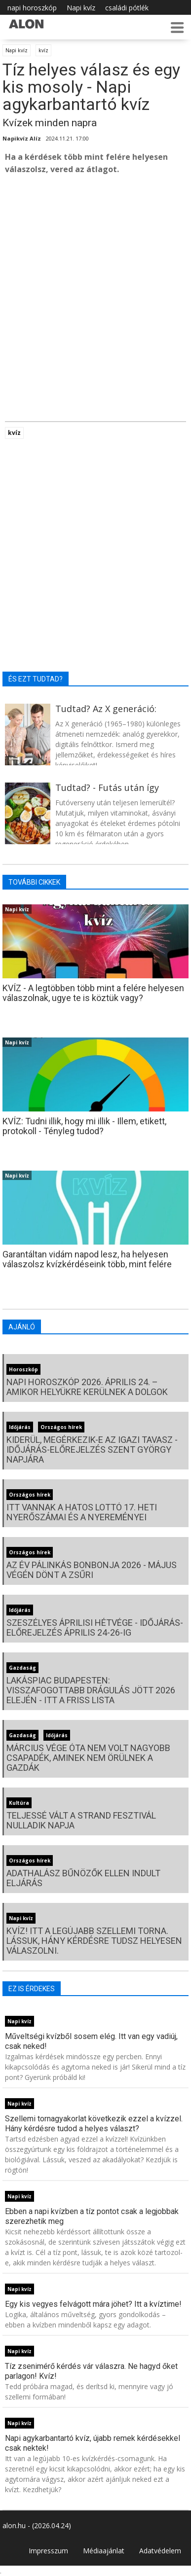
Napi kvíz (81, 7)
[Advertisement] (95, 283)
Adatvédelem (160, 2550)
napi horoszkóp (32, 7)
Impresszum (48, 2550)
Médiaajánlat (103, 2550)
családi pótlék (127, 7)
